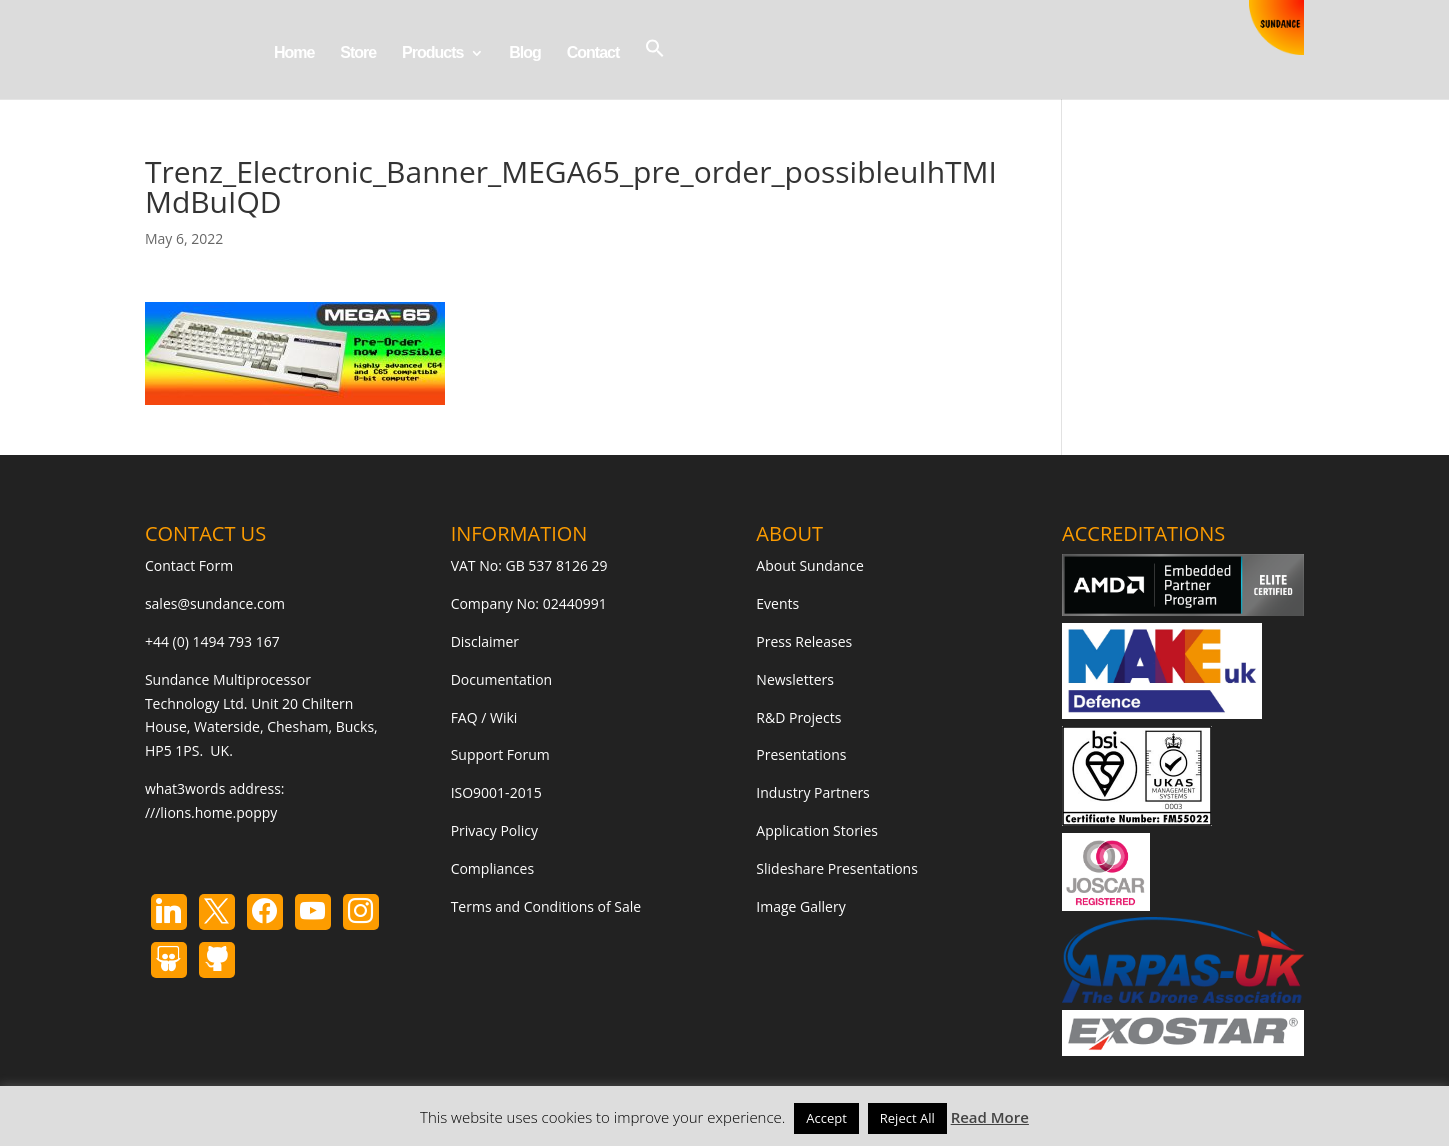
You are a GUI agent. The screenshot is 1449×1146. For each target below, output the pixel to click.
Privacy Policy (494, 830)
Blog (525, 53)
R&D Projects (798, 717)
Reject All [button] (907, 1118)
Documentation (502, 679)
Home (294, 53)
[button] (655, 68)
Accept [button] (826, 1118)
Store (358, 53)
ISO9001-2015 (496, 792)
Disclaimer (485, 641)
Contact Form (189, 565)
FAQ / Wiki (484, 717)
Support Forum (500, 754)
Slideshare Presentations (837, 868)
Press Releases (804, 641)
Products (432, 53)
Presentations (801, 754)
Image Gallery (800, 906)
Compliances (492, 868)
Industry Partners (812, 792)
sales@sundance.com (215, 603)
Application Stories (817, 830)
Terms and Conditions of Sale (546, 906)
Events (777, 603)
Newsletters (795, 679)
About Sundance (809, 565)
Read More (990, 1117)
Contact (593, 53)
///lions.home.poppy (211, 812)
